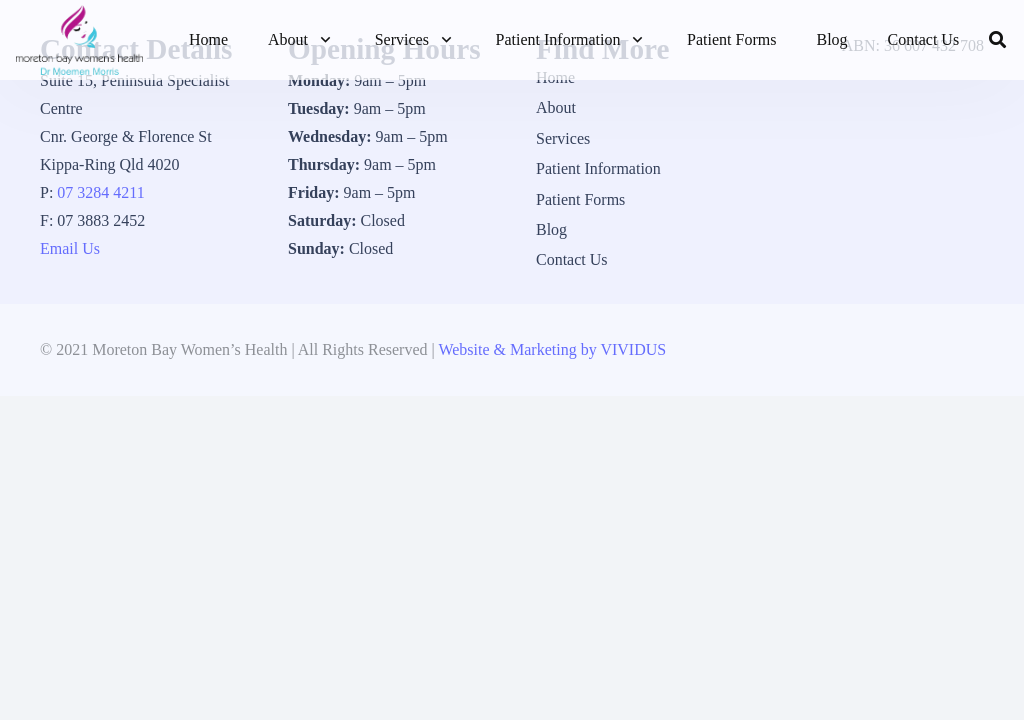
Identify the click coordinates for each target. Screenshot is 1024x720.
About (556, 107)
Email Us (70, 248)
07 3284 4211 (100, 192)
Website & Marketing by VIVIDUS (552, 349)
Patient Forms (580, 199)
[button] (321, 40)
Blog (551, 229)
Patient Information (598, 168)
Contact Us (572, 259)
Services (563, 138)
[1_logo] (79, 40)
